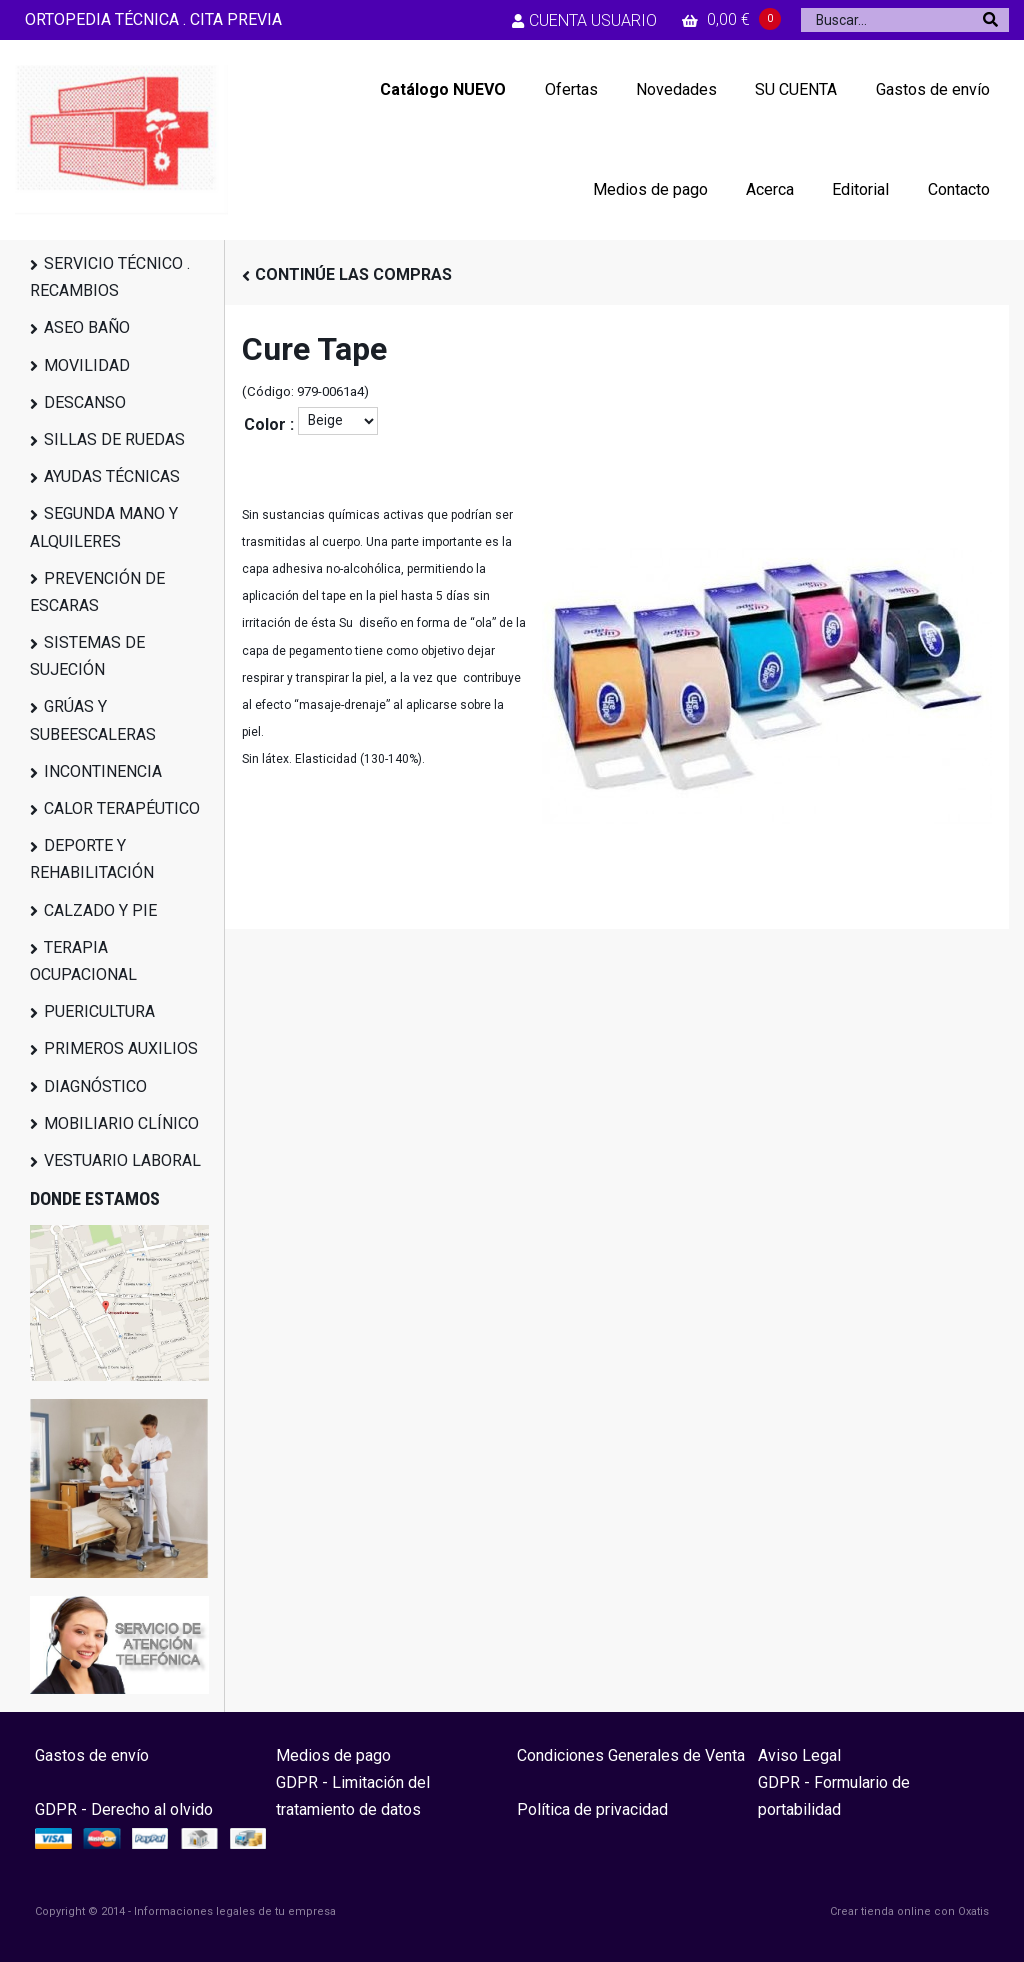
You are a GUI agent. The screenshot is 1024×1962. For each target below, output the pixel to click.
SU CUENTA (796, 89)
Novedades (676, 89)
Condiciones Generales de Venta (631, 1755)
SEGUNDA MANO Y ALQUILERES (104, 527)
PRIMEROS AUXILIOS (121, 1048)
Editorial (860, 189)
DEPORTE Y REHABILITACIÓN (92, 859)
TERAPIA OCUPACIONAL (83, 961)
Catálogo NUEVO (443, 89)
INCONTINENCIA (103, 771)
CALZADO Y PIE (100, 910)
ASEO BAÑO (87, 327)
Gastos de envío (933, 89)
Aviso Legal (799, 1755)
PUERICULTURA (99, 1011)
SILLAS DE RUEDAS (114, 439)
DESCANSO (85, 402)
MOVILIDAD (87, 365)
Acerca (770, 189)
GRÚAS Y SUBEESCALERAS (93, 720)
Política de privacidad (592, 1809)
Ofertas (571, 89)
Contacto (959, 189)
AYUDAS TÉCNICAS (112, 476)
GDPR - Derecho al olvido (124, 1809)
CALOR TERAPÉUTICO (122, 808)
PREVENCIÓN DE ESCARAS (97, 592)
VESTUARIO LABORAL (122, 1160)
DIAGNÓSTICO (95, 1086)
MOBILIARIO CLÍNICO (121, 1123)
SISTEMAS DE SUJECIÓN (87, 656)
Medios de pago (650, 189)
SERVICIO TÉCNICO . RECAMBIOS (110, 277)
